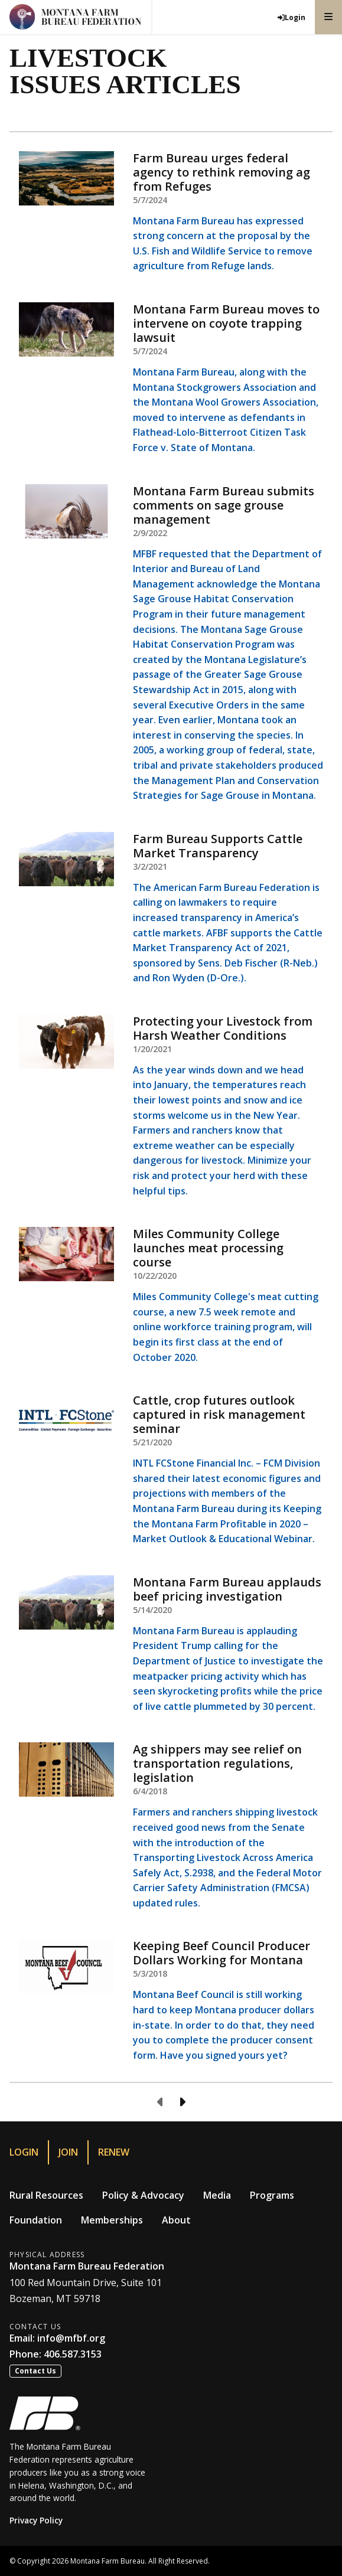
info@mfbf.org (71, 2338)
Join (68, 2152)
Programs (272, 2195)
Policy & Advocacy (143, 2195)
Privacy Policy (36, 2520)
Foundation (35, 2219)
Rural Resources (46, 2195)
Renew (113, 2152)
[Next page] (181, 2101)
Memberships (112, 2219)
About (176, 2219)
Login (23, 2152)
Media (217, 2195)
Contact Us (35, 2371)
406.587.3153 (73, 2354)
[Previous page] (160, 2101)
